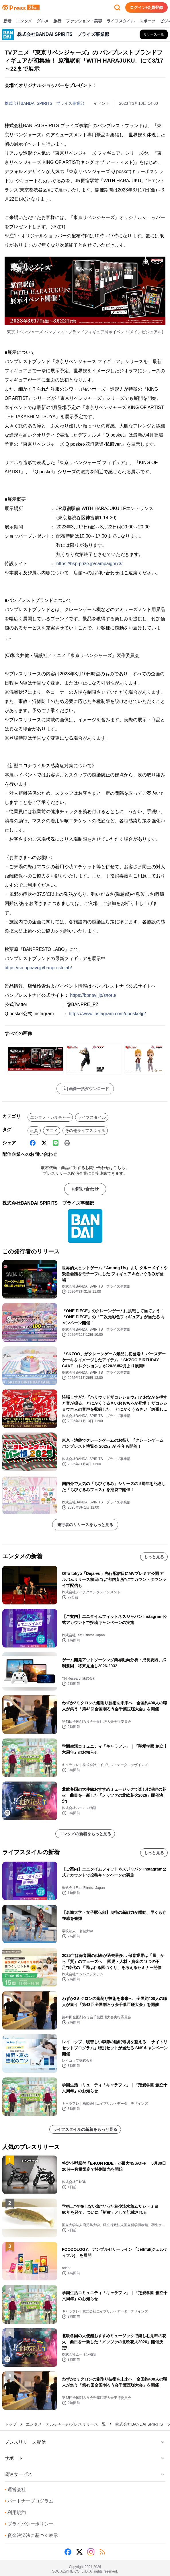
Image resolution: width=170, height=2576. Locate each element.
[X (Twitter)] (44, 1143)
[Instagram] (90, 2551)
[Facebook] (33, 1143)
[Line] (55, 1143)
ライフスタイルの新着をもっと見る (85, 2129)
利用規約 (15, 2512)
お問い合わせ (85, 1189)
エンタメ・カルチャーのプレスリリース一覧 (66, 2424)
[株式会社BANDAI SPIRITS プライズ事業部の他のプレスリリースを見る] (154, 34)
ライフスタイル (121, 21)
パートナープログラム (29, 2501)
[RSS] (102, 2551)
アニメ (52, 1130)
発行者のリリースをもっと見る (85, 1524)
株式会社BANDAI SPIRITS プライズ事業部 (44, 103)
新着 (7, 21)
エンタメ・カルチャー (50, 1117)
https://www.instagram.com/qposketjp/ (107, 1013)
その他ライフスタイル (85, 1130)
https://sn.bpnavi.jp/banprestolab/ (38, 967)
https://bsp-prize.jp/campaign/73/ (89, 563)
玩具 (34, 1130)
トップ (11, 2424)
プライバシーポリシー (29, 2523)
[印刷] (67, 1143)
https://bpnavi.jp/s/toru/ (93, 995)
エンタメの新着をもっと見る (85, 1833)
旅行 (57, 21)
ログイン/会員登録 (146, 7)
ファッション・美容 (84, 21)
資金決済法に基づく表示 (31, 2535)
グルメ (43, 21)
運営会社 (15, 2489)
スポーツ (147, 21)
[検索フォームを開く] (117, 7)
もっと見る (154, 1556)
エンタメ (24, 21)
